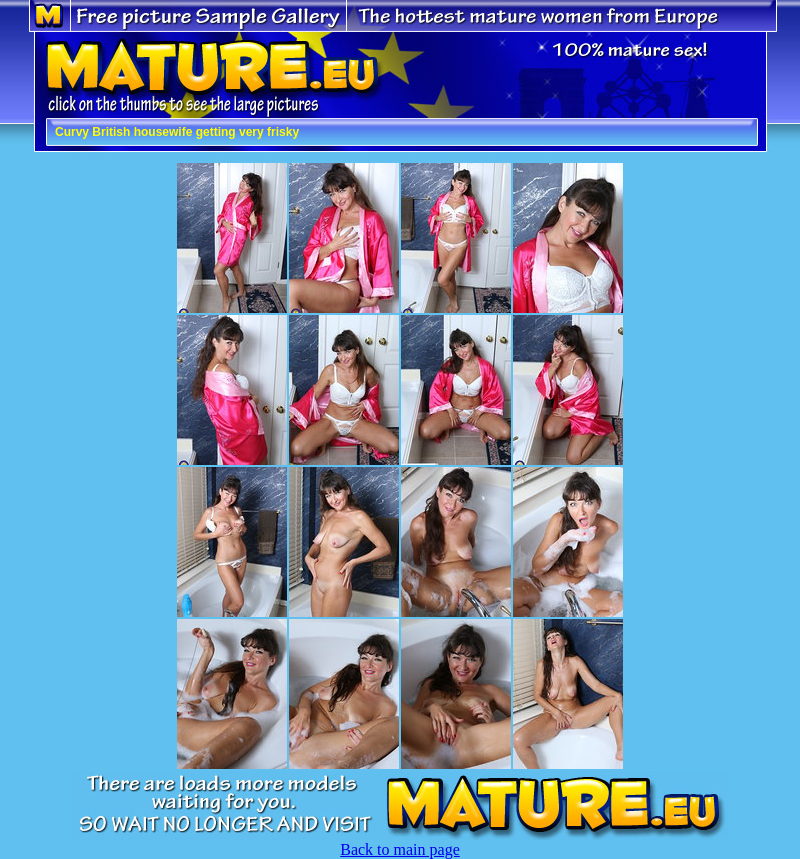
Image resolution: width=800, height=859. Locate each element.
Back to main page (400, 849)
